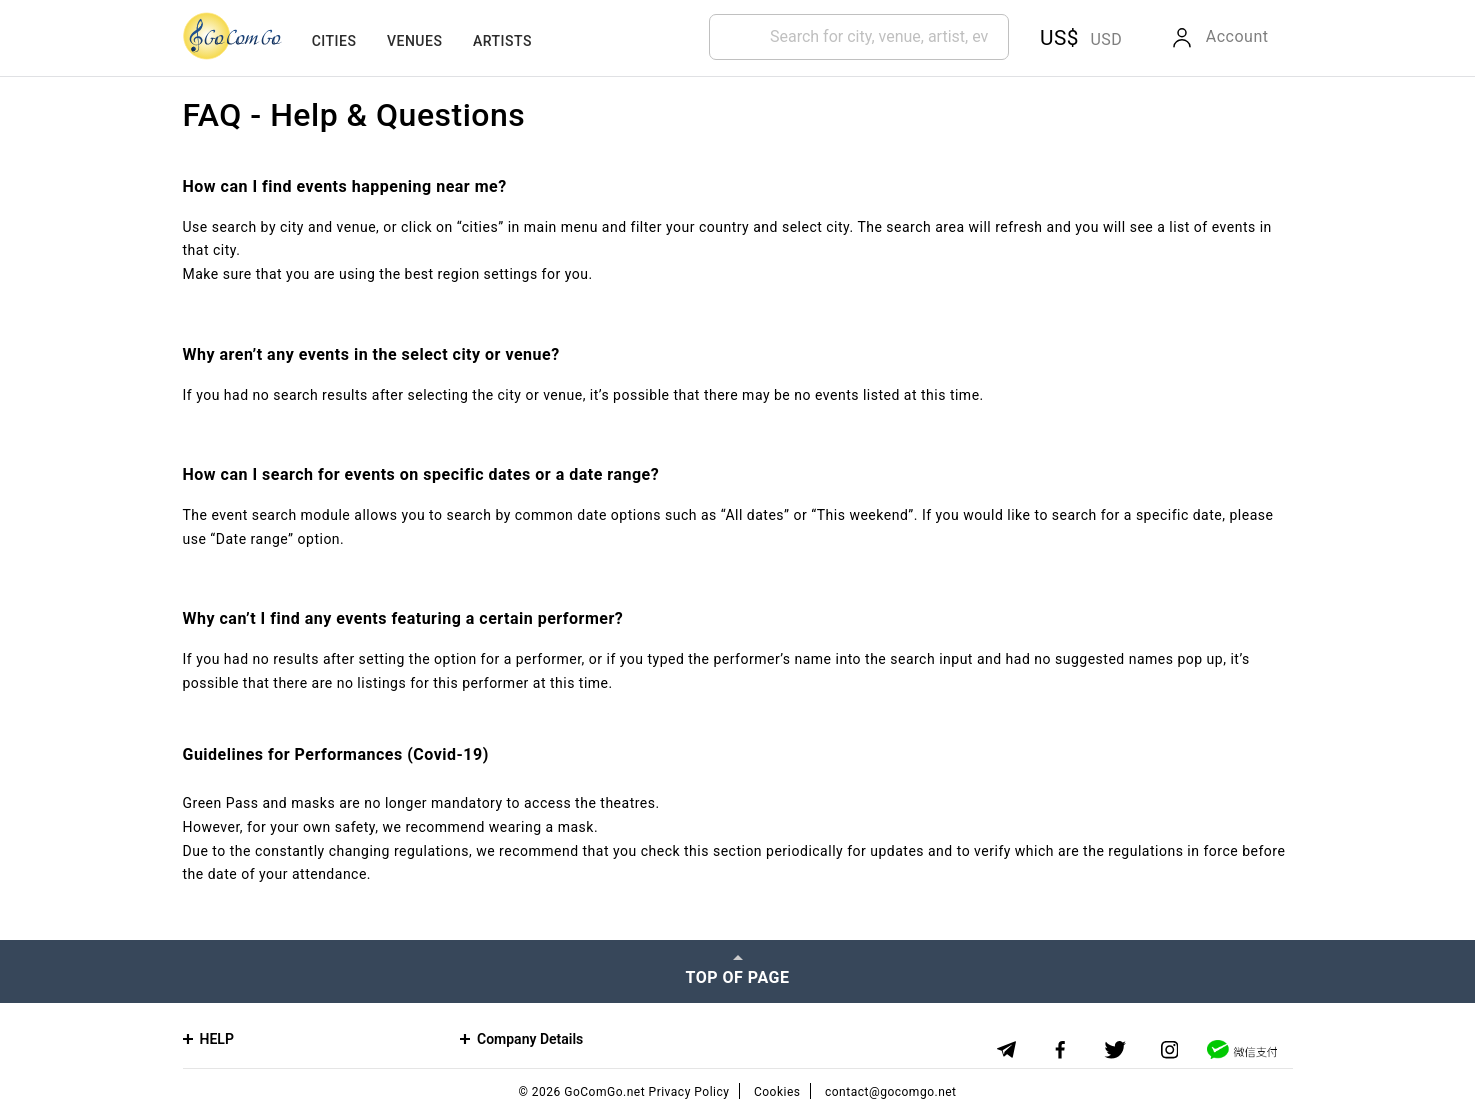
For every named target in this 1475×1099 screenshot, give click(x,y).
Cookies (777, 1092)
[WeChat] (1242, 1049)
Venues (414, 41)
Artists (502, 41)
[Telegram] (1006, 1049)
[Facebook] (1060, 1050)
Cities (334, 41)
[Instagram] (1169, 1050)
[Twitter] (1115, 1050)
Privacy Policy (689, 1092)
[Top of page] (737, 971)
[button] (1077, 38)
